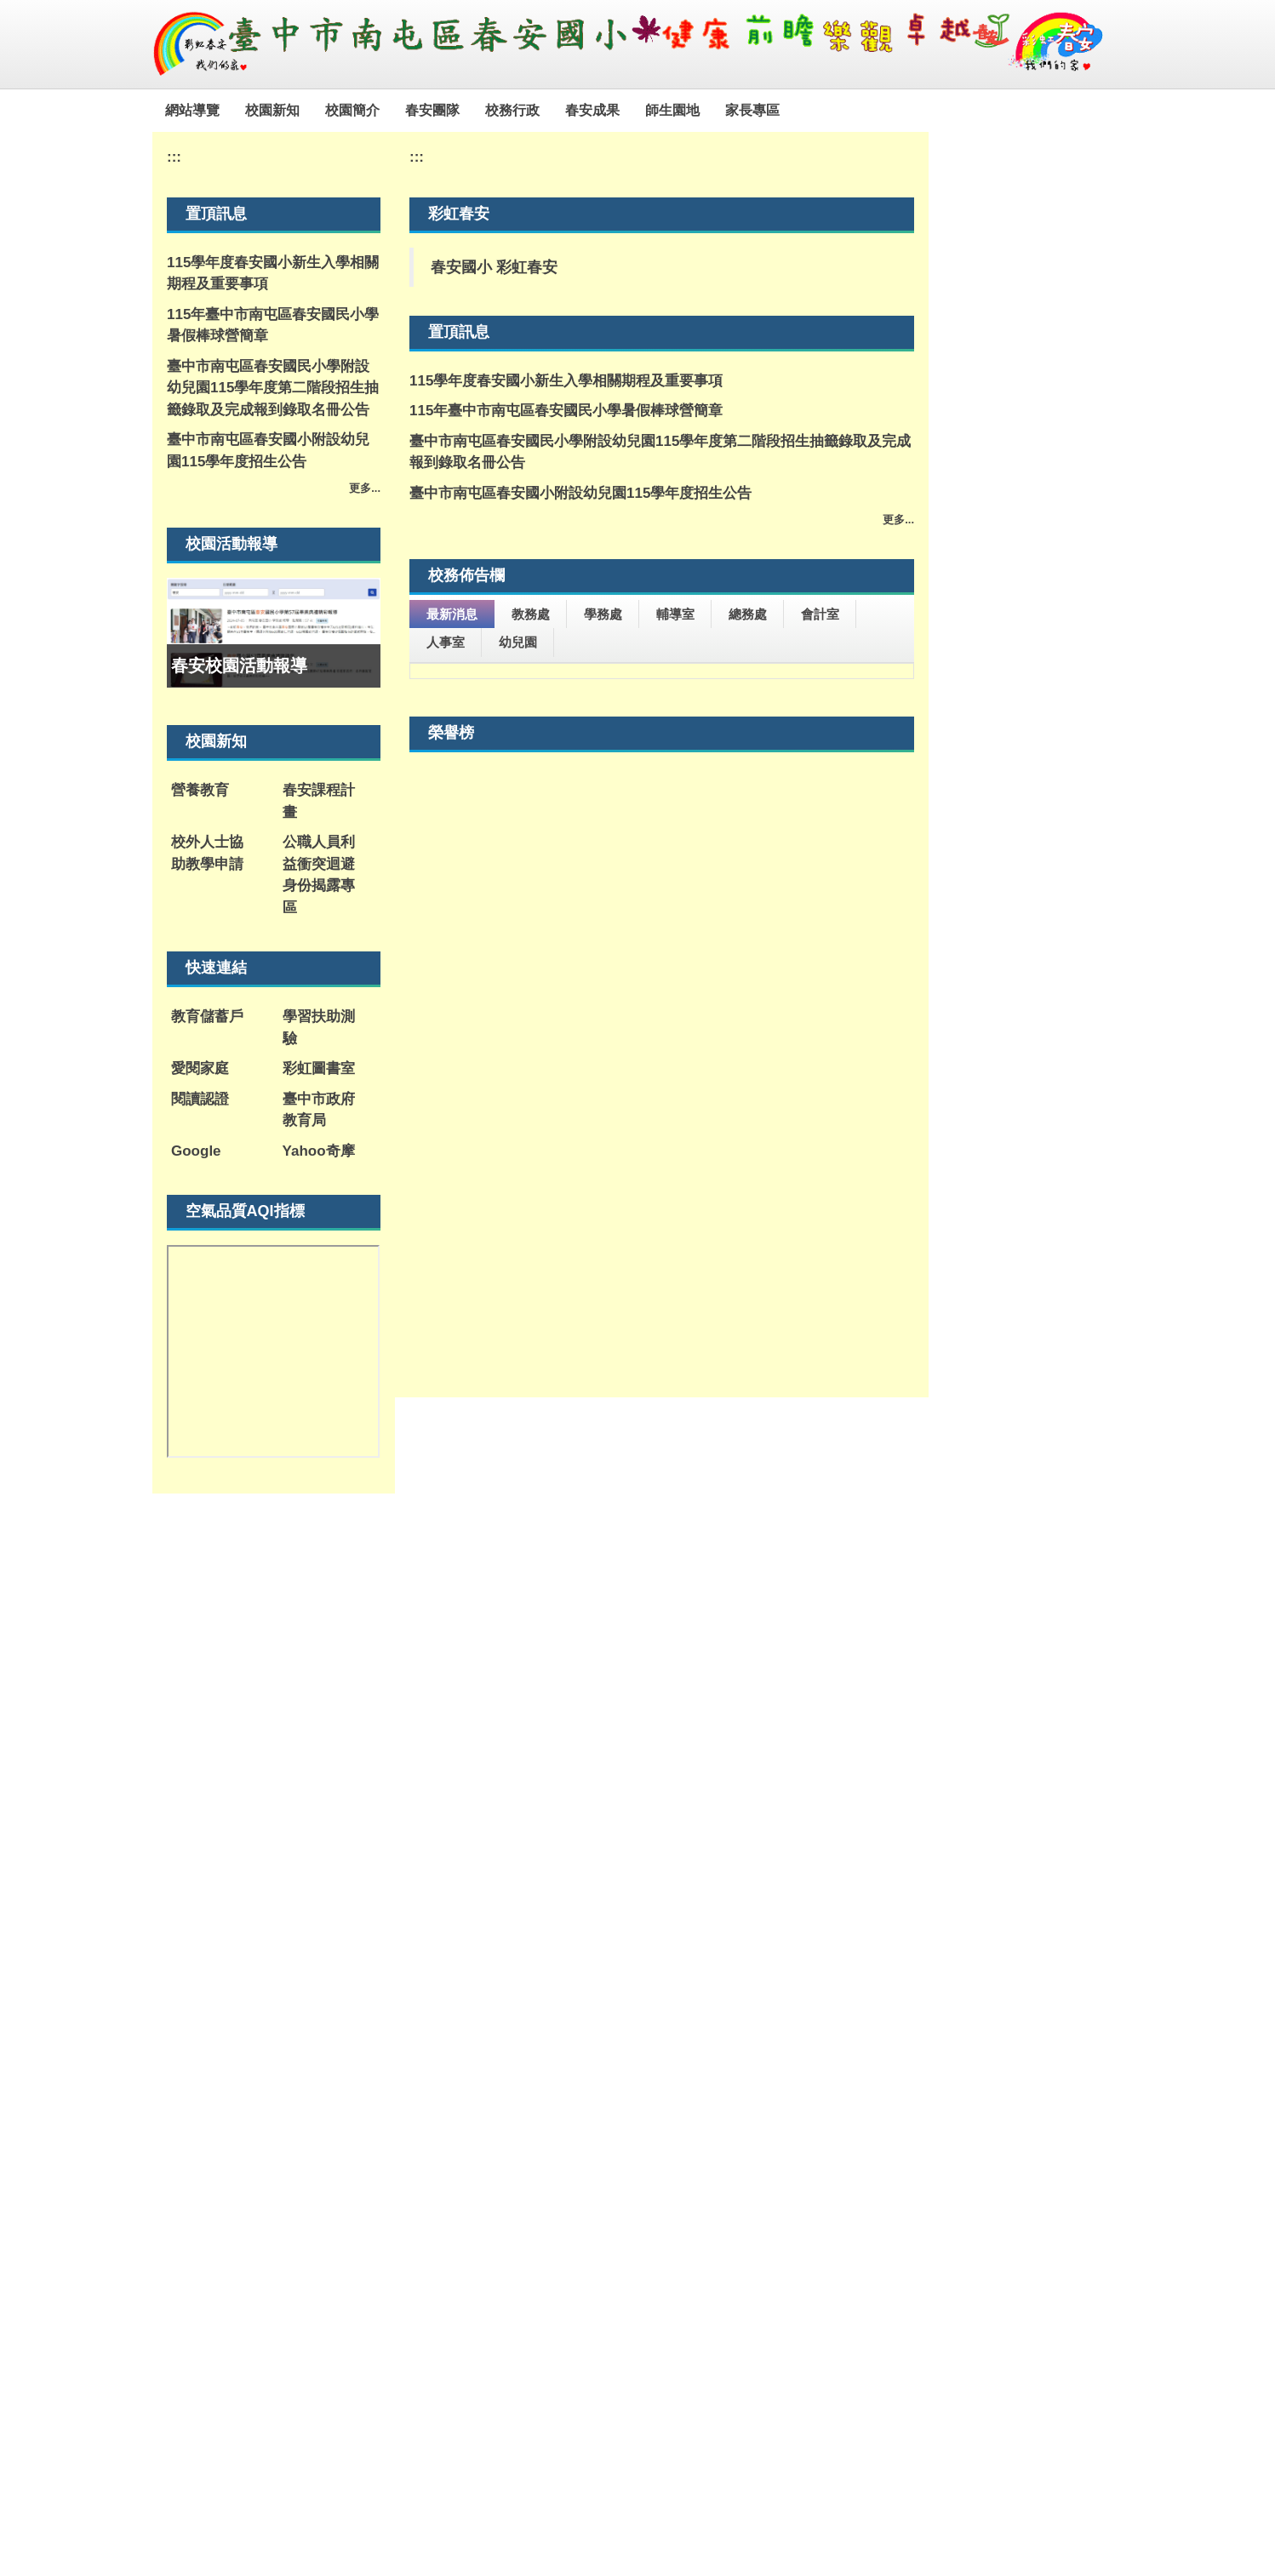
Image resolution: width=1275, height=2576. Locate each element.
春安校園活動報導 (239, 665)
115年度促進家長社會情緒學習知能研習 (564, 693)
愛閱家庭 (200, 1068)
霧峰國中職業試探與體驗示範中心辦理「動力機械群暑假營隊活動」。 (661, 930)
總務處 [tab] (748, 614)
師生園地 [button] (711, 110)
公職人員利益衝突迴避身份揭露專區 (319, 875)
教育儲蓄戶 (207, 1016)
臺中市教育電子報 (655, 2028)
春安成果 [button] (631, 110)
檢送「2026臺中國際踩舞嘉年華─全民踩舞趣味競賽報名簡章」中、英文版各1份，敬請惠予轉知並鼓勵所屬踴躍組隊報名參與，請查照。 (660, 786)
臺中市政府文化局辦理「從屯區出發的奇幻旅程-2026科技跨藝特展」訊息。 (657, 972)
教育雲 (743, 1986)
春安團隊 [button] (471, 110)
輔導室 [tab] (675, 614)
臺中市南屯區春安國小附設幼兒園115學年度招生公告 (268, 450)
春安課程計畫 (319, 801)
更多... (364, 488)
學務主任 (762, 2406)
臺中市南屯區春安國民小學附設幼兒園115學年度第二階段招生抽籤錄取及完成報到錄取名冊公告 (273, 388)
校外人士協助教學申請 (207, 853)
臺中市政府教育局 (319, 1110)
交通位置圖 (475, 2387)
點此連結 (805, 2497)
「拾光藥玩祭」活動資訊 (516, 1043)
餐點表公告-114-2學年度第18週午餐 (552, 1013)
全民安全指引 (553, 2154)
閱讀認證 (200, 1099)
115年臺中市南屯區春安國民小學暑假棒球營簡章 (273, 325)
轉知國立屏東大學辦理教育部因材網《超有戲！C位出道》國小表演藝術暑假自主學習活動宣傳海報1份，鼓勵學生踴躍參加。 (659, 734)
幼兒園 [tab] (518, 642)
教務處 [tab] (531, 614)
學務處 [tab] (603, 614)
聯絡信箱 (549, 2387)
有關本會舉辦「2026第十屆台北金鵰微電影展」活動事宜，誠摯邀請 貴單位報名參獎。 (655, 838)
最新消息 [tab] (451, 614)
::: (172, 110)
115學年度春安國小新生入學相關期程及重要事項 (273, 273)
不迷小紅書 (450, 2170)
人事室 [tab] (445, 642)
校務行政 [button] (551, 110)
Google (196, 1151)
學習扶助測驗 (319, 1027)
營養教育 (200, 790)
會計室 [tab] (820, 614)
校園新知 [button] (311, 110)
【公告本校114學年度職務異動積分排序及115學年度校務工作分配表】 (649, 890)
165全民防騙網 (865, 2020)
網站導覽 (231, 110)
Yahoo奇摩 (319, 1151)
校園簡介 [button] (391, 110)
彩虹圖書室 (319, 1068)
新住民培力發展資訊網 (450, 2028)
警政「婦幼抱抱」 (655, 2154)
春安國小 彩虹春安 (494, 267)
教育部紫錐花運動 (553, 2028)
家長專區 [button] (791, 110)
